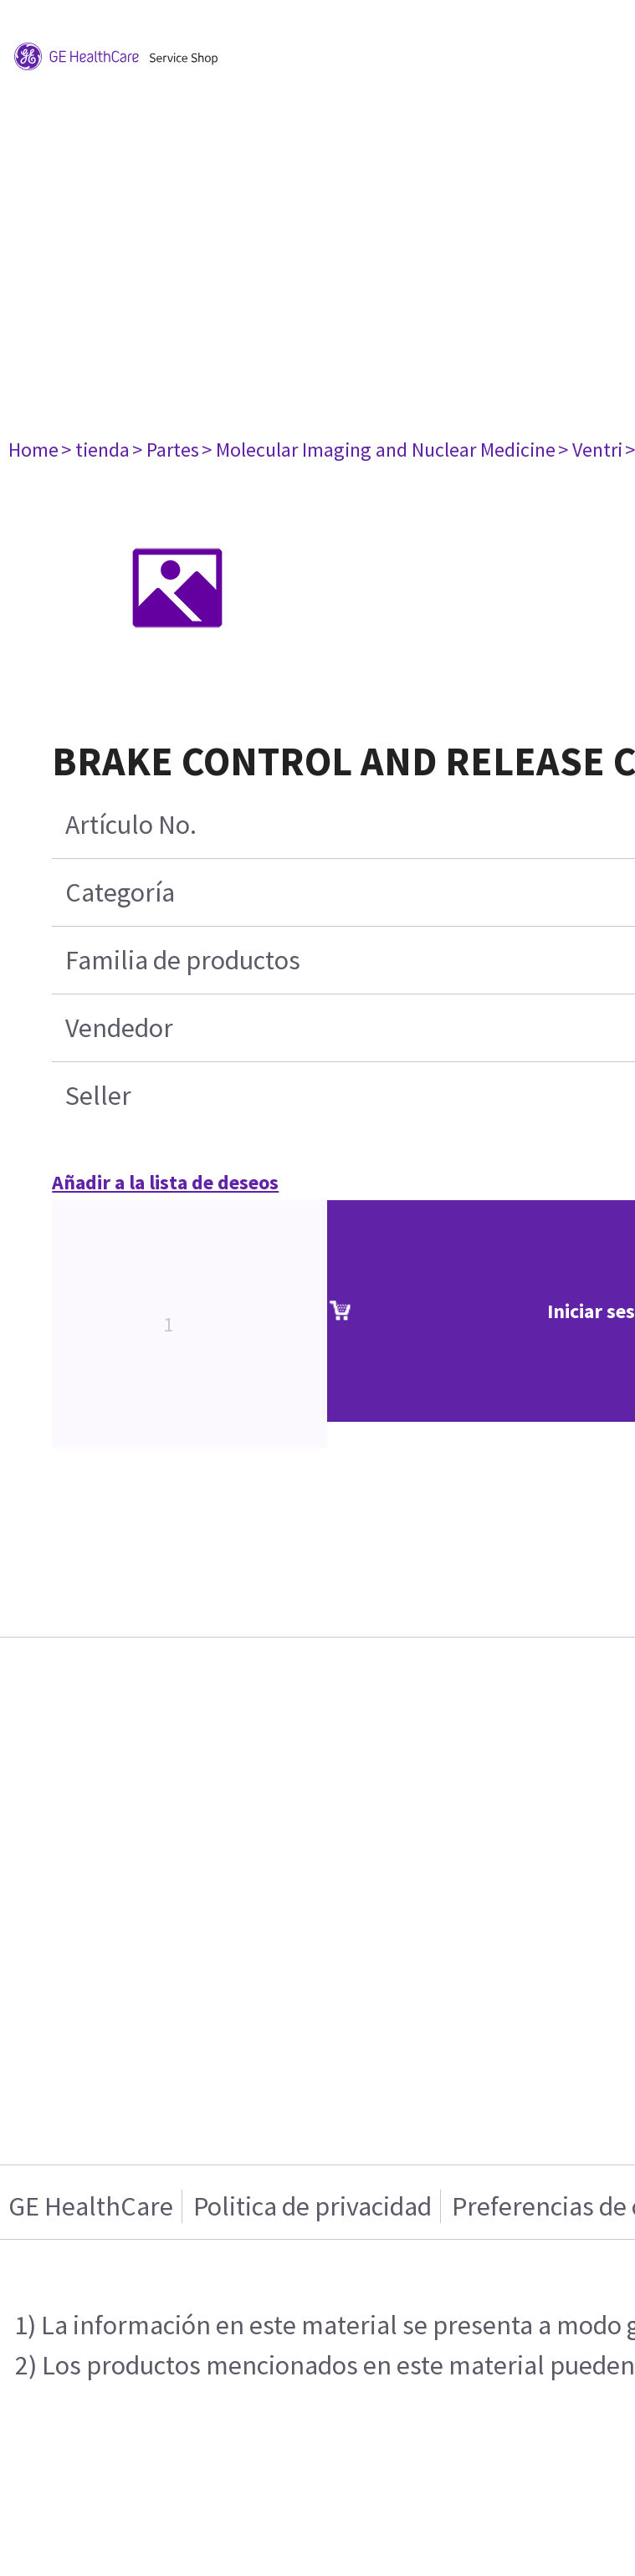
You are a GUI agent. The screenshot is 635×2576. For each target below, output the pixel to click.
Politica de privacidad (312, 2206)
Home (33, 450)
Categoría (120, 892)
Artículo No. (131, 824)
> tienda (95, 450)
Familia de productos (182, 960)
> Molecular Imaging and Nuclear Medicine (379, 450)
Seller (98, 1095)
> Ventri (590, 450)
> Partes (165, 450)
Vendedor (119, 1028)
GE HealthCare (90, 2206)
